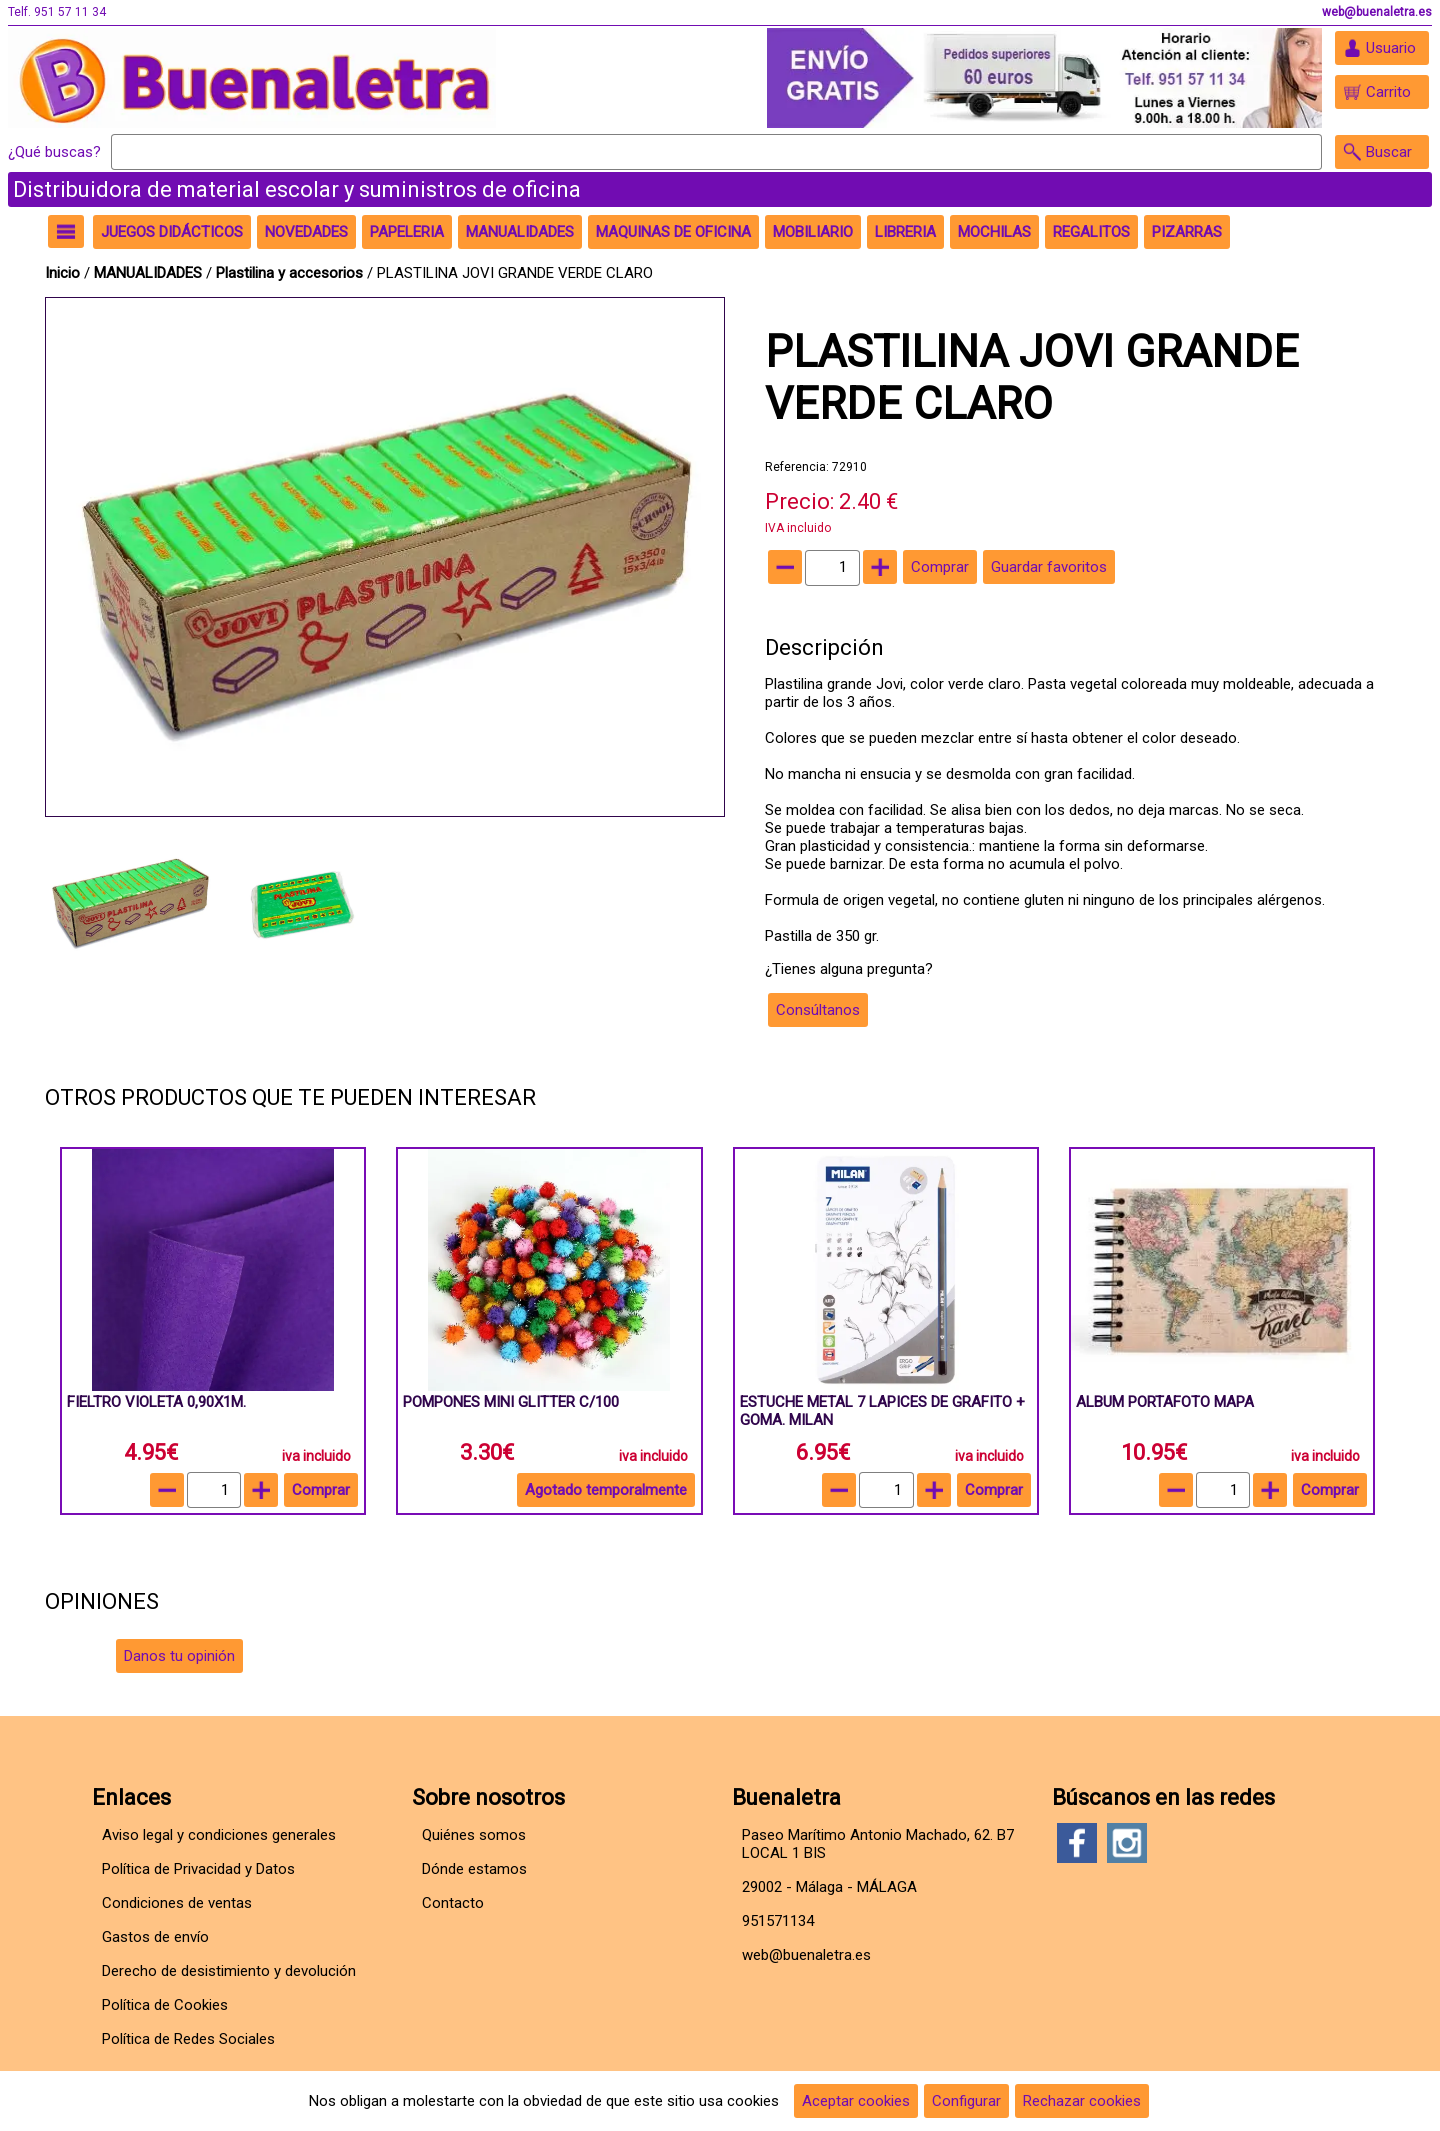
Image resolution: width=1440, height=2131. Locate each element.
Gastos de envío (155, 1937)
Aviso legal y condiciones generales (219, 1835)
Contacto (453, 1903)
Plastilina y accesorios (291, 273)
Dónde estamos (474, 1869)
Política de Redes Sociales (188, 2039)
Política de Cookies (165, 2005)
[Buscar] (716, 152)
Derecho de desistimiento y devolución (229, 1971)
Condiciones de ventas (177, 1903)
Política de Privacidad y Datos (198, 1869)
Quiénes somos (474, 1835)
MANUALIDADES (150, 273)
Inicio (62, 273)
